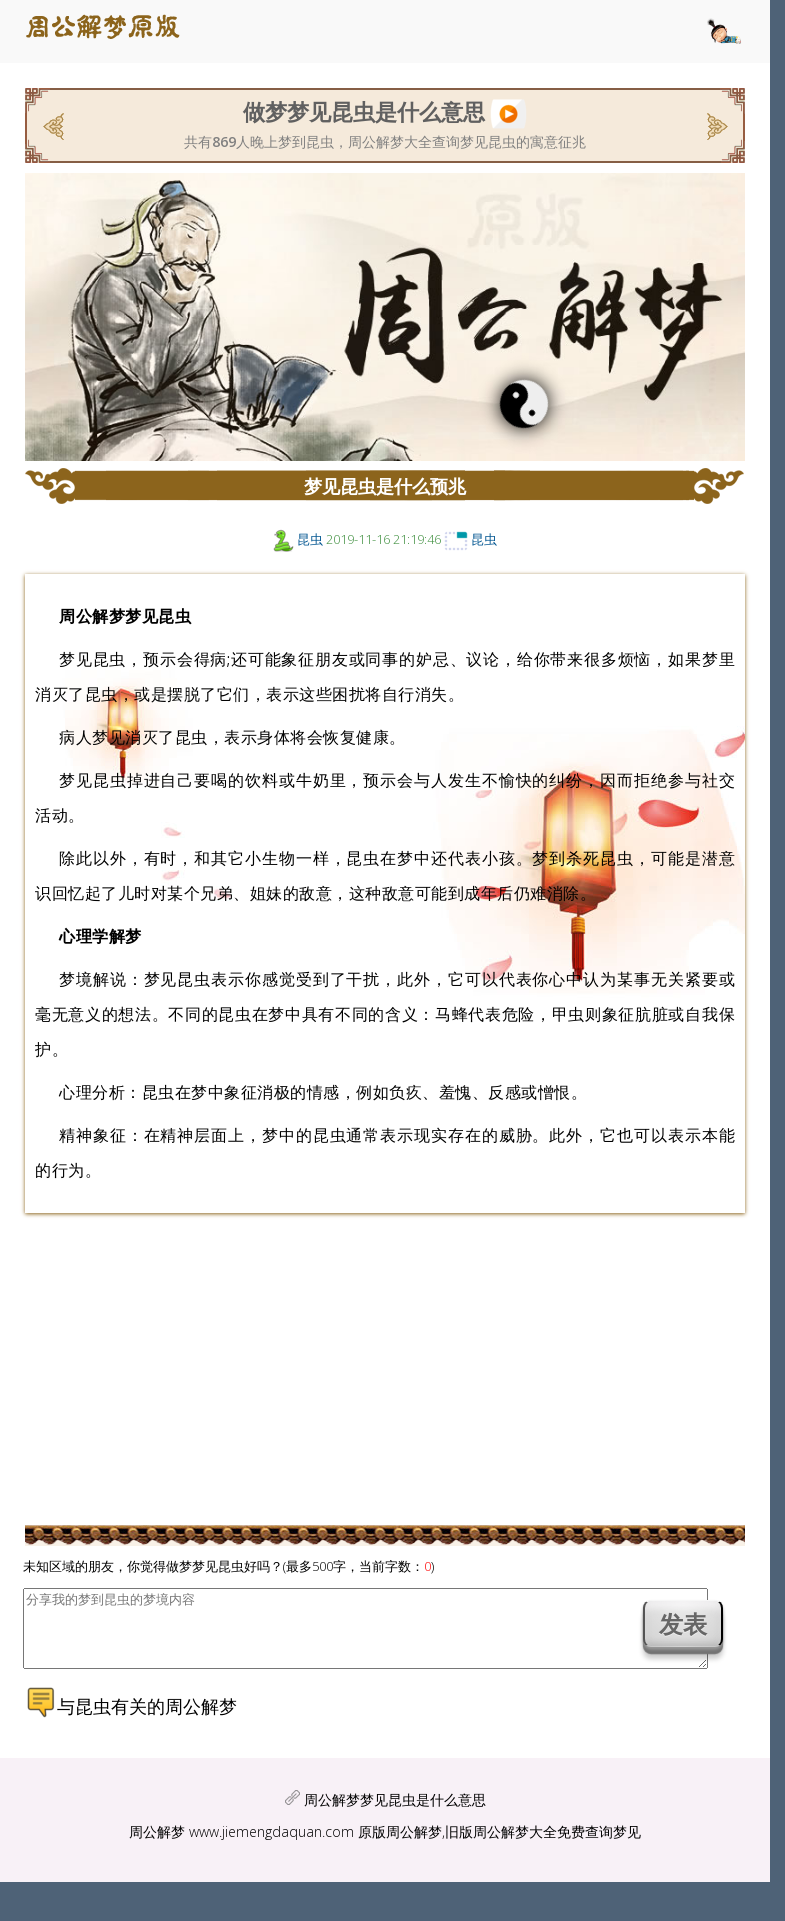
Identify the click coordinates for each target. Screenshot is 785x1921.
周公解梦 (157, 1846)
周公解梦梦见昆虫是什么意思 (395, 1814)
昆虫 (310, 539)
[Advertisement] (385, 1368)
